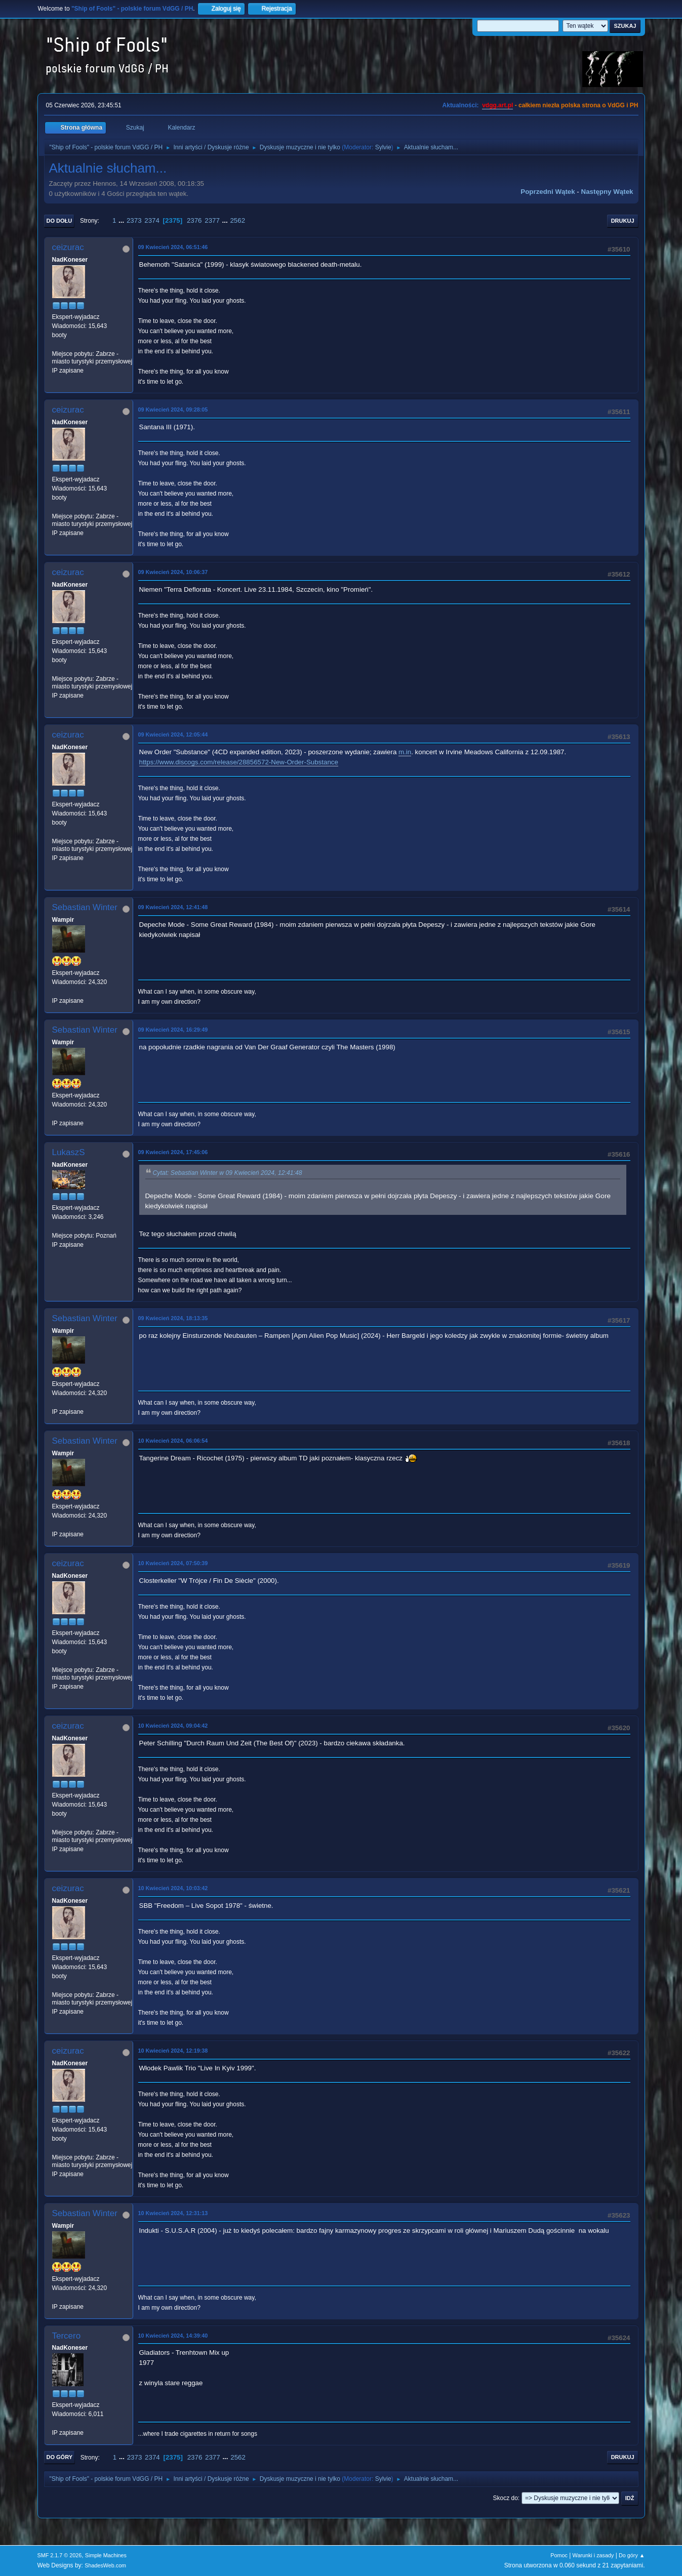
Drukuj (622, 221)
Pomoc (559, 2555)
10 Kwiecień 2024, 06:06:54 (173, 1441)
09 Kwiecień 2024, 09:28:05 (173, 409)
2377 (212, 220)
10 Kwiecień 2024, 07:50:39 (173, 1563)
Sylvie (383, 147)
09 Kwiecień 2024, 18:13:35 (173, 1318)
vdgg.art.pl (497, 105)
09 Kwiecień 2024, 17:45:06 (173, 1152)
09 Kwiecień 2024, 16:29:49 (173, 1030)
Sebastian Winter (84, 907)
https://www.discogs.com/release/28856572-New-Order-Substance (238, 762)
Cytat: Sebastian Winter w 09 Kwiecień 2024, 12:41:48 (227, 1172)
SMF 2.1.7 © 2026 (59, 2555)
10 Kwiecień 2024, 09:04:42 (173, 1726)
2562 (237, 220)
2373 (134, 220)
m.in (404, 752)
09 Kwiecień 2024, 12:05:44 (173, 734)
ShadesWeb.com (105, 2565)
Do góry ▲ (632, 2555)
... (122, 220)
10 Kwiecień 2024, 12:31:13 (173, 2213)
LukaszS (68, 1152)
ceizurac (68, 247)
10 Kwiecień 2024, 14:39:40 (173, 2336)
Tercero (66, 2336)
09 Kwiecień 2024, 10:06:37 (173, 572)
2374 (151, 220)
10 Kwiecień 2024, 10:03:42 (173, 1888)
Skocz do (505, 2498)
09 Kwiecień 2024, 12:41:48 (173, 907)
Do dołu (59, 221)
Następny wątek (607, 191)
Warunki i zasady (593, 2555)
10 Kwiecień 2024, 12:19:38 (173, 2051)
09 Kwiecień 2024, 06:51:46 (173, 247)
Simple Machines (106, 2555)
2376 (194, 220)
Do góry (60, 2457)
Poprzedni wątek (547, 191)
